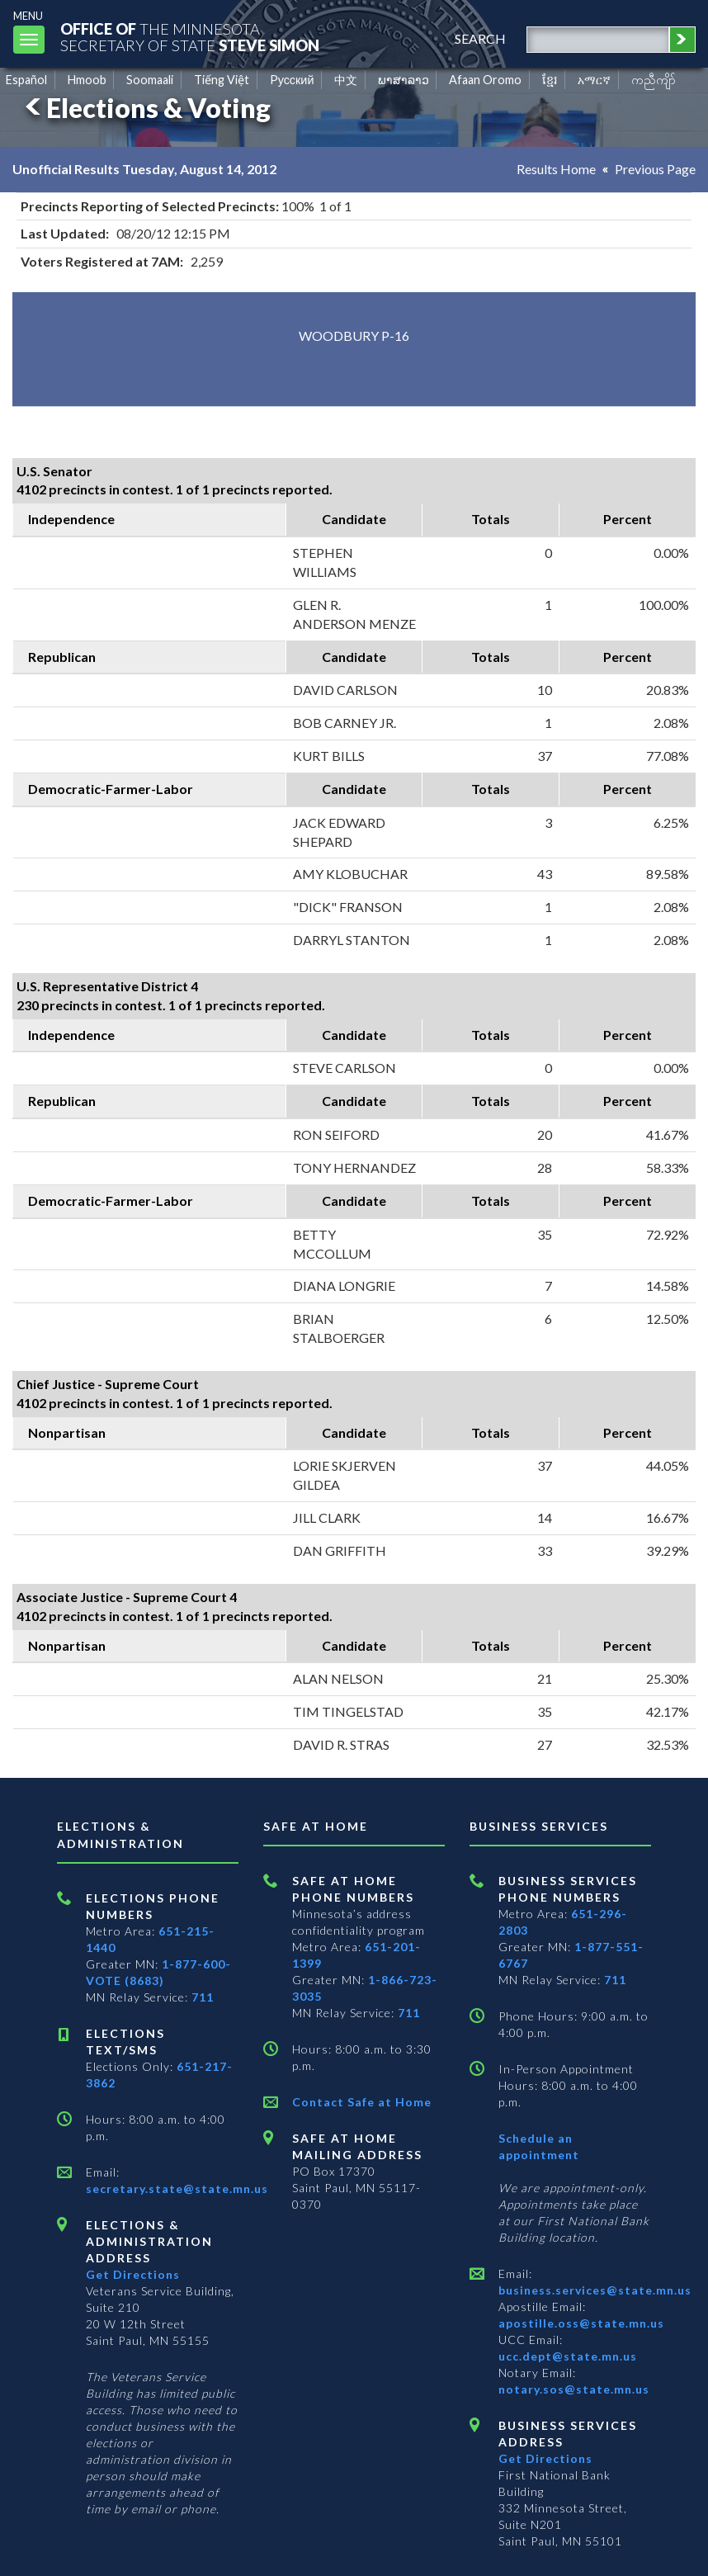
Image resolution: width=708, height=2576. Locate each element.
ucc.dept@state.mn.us (567, 2356)
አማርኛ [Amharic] (594, 80)
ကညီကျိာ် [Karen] (653, 80)
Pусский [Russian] (292, 80)
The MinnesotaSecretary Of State (189, 37)
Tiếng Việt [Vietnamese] (221, 80)
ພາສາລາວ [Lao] (403, 80)
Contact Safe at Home (362, 2102)
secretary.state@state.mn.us (177, 2188)
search (480, 38)
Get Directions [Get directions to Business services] (545, 2458)
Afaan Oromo (485, 80)
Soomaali (149, 80)
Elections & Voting (145, 108)
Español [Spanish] (26, 80)
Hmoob (87, 80)
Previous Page (655, 169)
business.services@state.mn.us (594, 2290)
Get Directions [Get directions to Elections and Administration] (133, 2274)
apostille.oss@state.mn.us (581, 2323)
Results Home (556, 169)
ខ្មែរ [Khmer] (550, 80)
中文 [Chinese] (345, 80)
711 (202, 1997)
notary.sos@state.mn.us (573, 2389)
